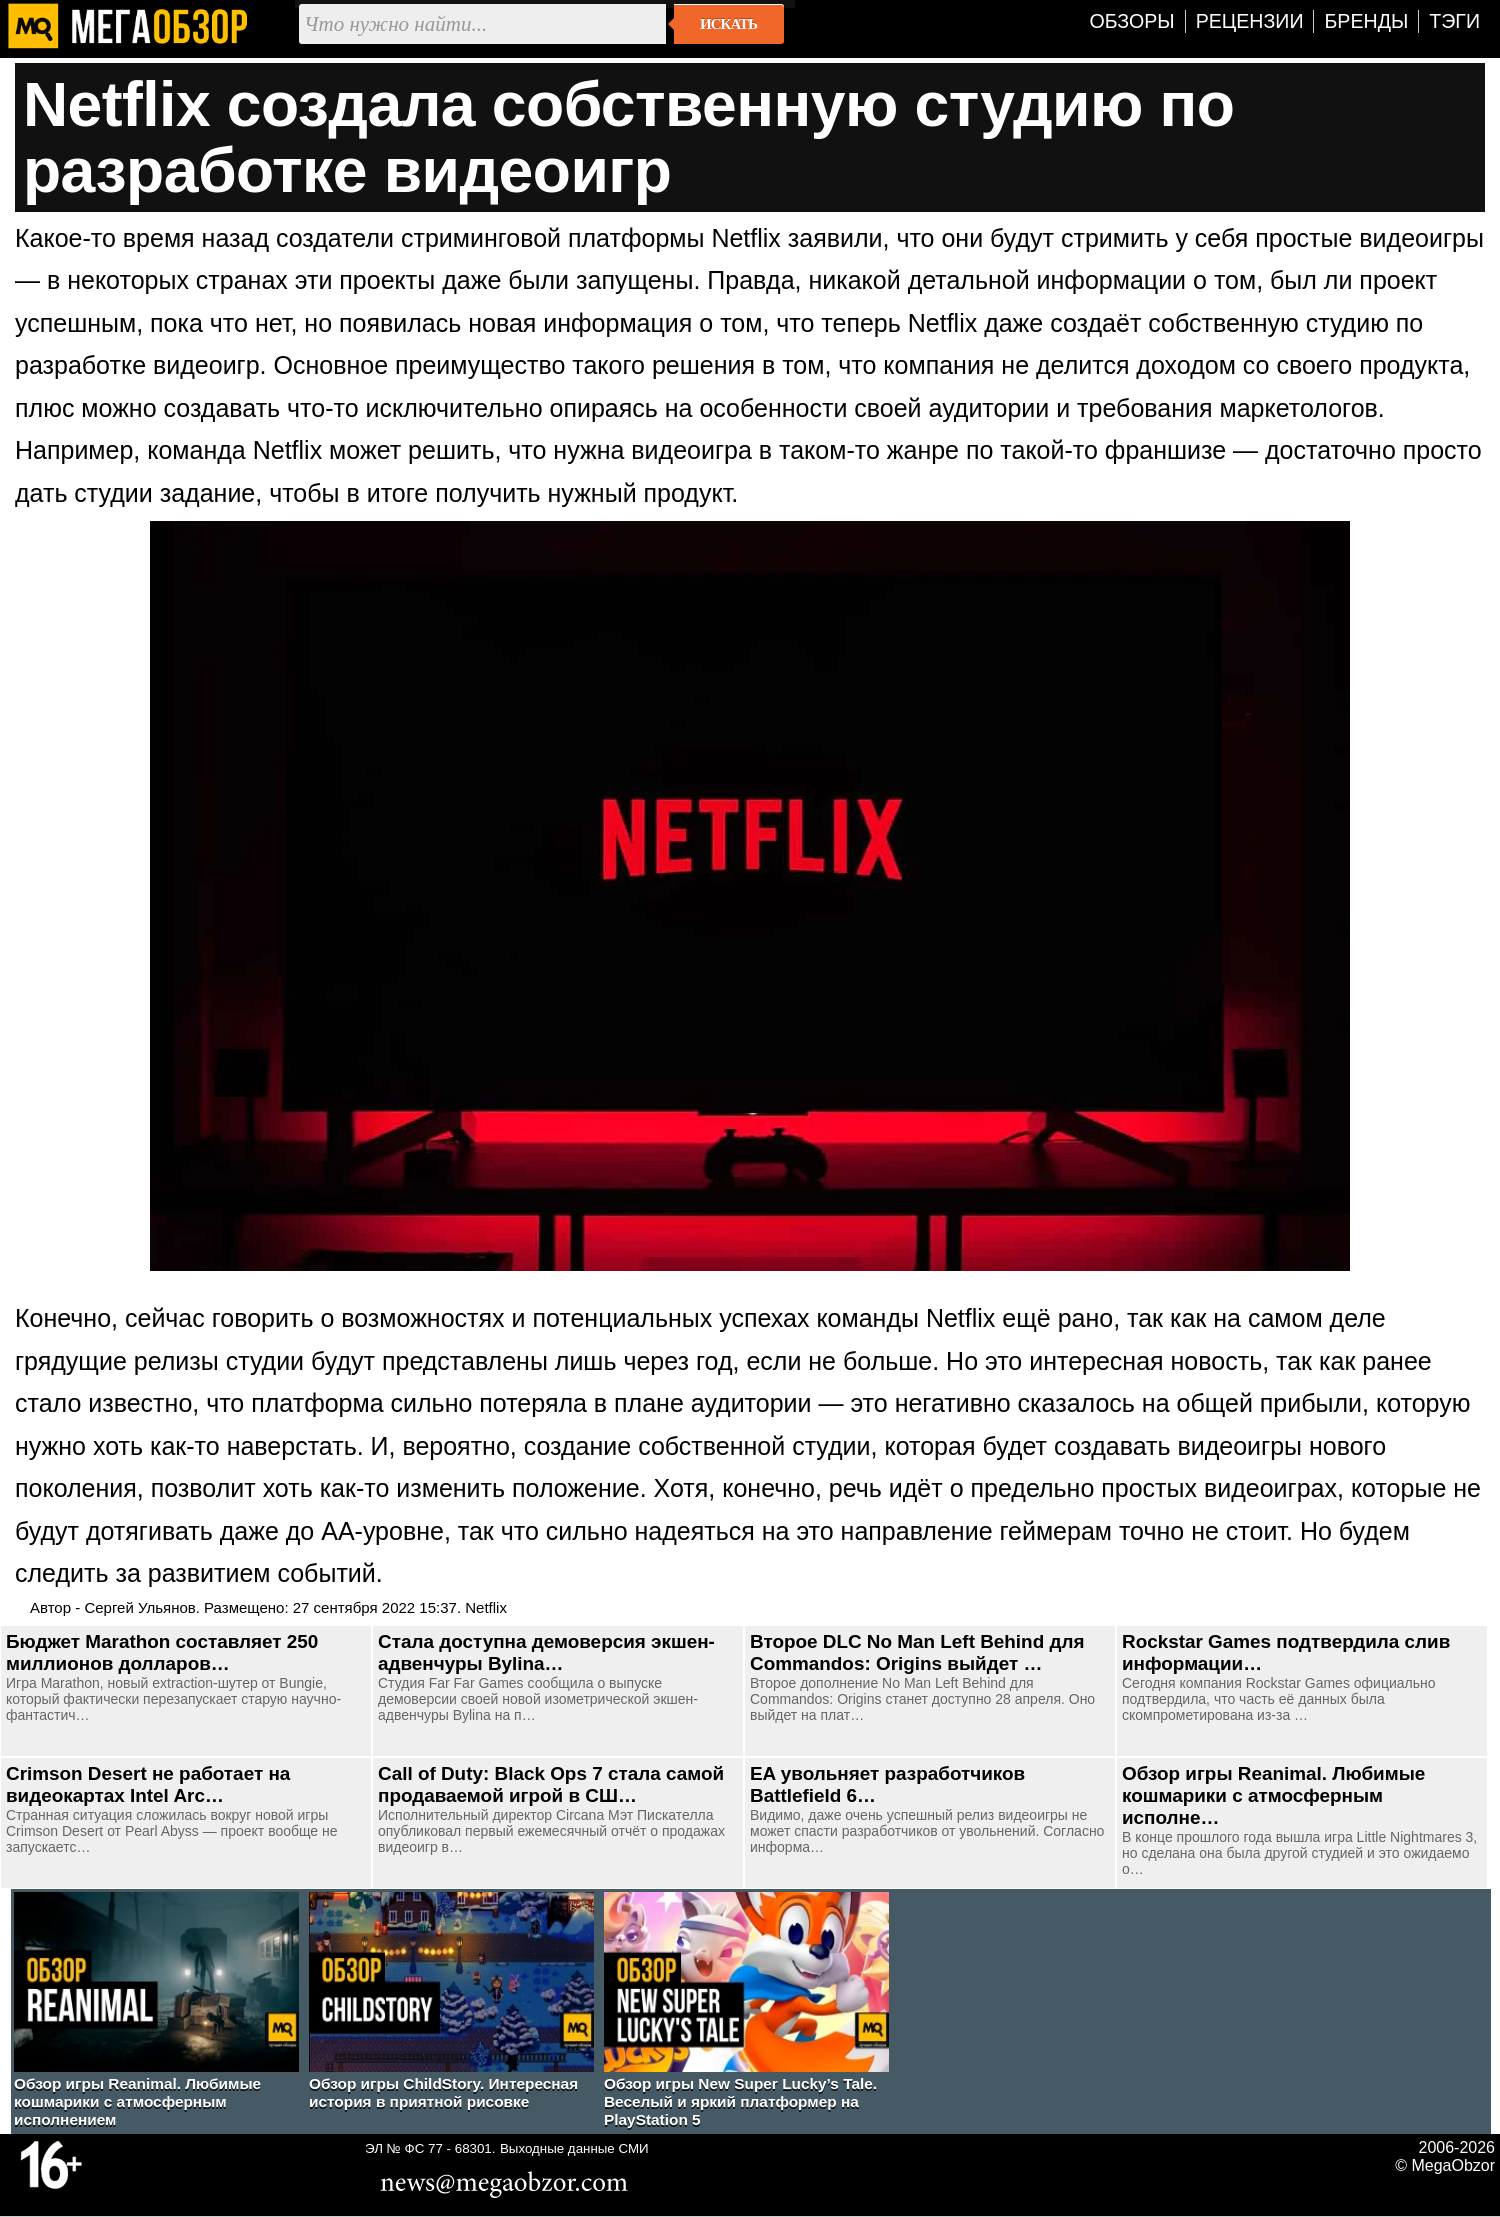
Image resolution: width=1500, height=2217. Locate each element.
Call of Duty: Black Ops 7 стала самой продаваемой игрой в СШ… (551, 1784)
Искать (728, 24)
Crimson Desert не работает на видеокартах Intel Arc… (148, 1784)
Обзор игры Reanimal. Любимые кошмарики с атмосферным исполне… (1273, 1795)
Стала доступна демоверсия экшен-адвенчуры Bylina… (546, 1652)
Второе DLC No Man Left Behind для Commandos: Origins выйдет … (917, 1652)
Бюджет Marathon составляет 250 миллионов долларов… (162, 1652)
